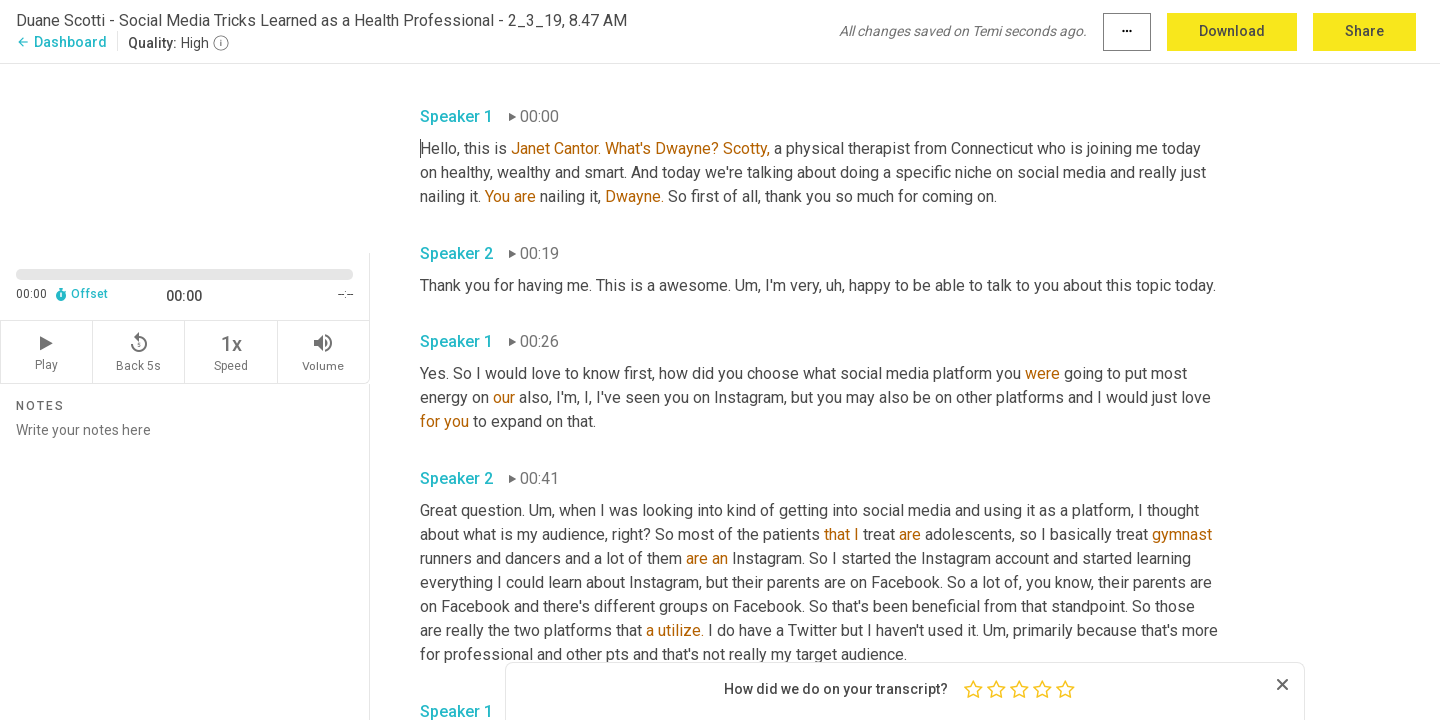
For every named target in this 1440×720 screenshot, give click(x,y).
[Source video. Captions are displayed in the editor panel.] (185, 156)
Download (1232, 31)
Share (1364, 31)
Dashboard (61, 42)
